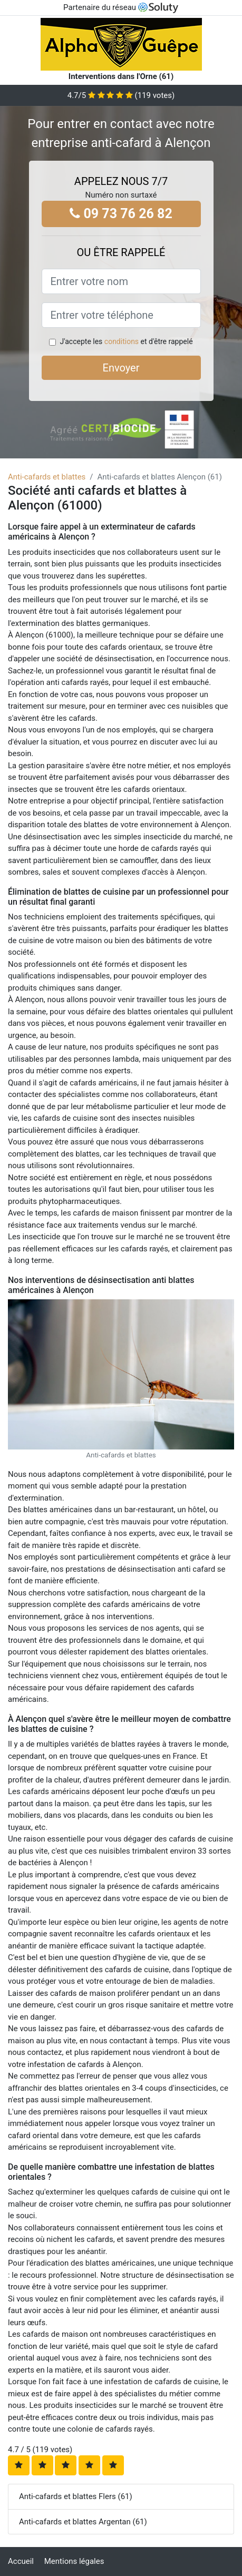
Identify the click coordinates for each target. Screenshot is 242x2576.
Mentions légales (74, 2561)
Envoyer (121, 367)
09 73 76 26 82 (121, 213)
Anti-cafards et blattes (46, 477)
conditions (121, 341)
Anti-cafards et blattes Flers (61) (75, 2496)
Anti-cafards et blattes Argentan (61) (83, 2521)
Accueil (21, 2561)
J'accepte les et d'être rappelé (126, 341)
